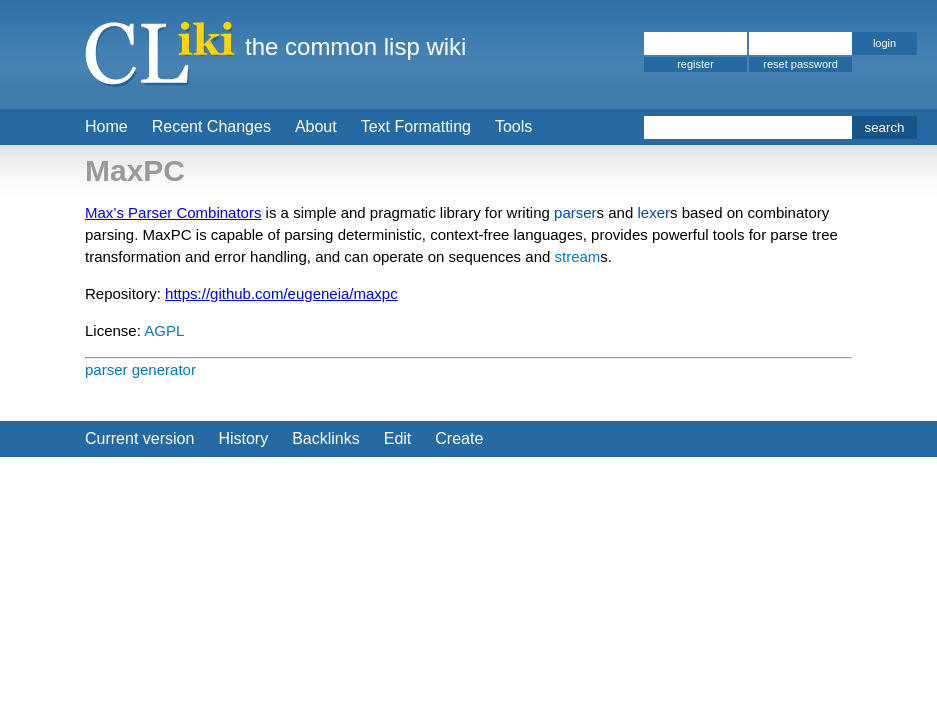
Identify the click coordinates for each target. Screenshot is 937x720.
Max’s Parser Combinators (173, 212)
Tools (513, 126)
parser (575, 212)
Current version (139, 438)
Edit (398, 438)
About (316, 126)
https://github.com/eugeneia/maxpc (281, 293)
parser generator (140, 369)
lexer (653, 212)
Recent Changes (211, 126)
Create (459, 438)
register (695, 64)
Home (106, 126)
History (243, 438)
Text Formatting (416, 126)
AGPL (164, 330)
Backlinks (326, 438)
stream (577, 256)
